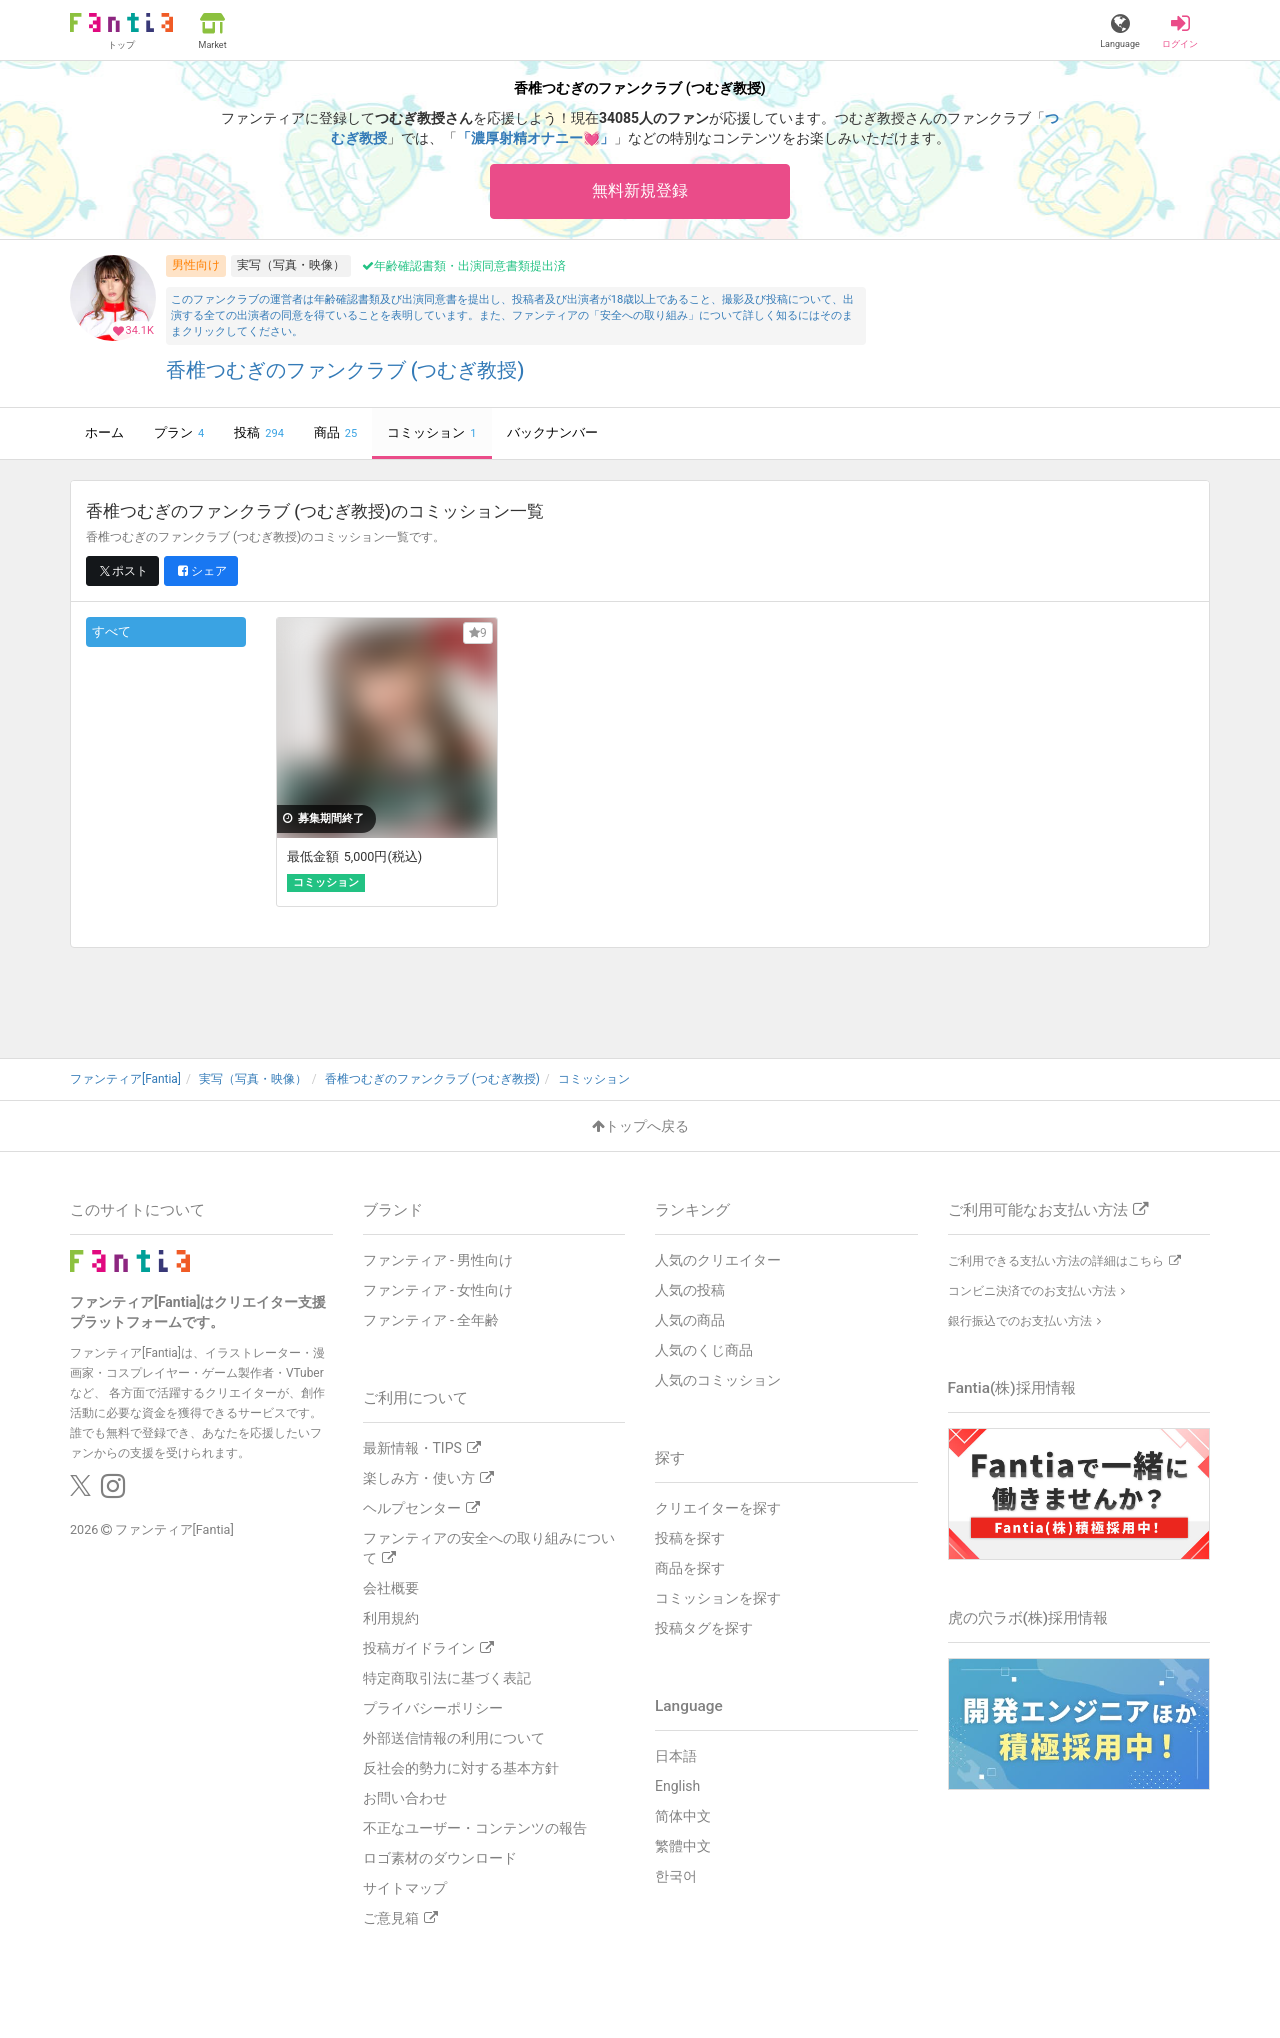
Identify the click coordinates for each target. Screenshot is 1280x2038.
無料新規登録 (640, 190)
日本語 (676, 1756)
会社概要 (391, 1588)
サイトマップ (405, 1888)
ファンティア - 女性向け (438, 1290)
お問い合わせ (405, 1798)
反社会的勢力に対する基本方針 (461, 1768)
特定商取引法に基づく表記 (447, 1678)
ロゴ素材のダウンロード (440, 1858)
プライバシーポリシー (433, 1708)
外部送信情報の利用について (454, 1738)
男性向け (196, 265)
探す (670, 1458)
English (677, 1786)
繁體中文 (683, 1846)
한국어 (676, 1876)
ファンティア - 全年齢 (431, 1320)
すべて (111, 631)
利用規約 (391, 1618)
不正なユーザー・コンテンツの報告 (475, 1828)
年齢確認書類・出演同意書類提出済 (464, 266)
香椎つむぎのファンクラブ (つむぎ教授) (345, 370)
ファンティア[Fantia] (174, 1529)
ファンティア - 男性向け (438, 1260)
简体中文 (683, 1816)
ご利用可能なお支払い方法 (1048, 1210)
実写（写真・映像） (291, 265)
